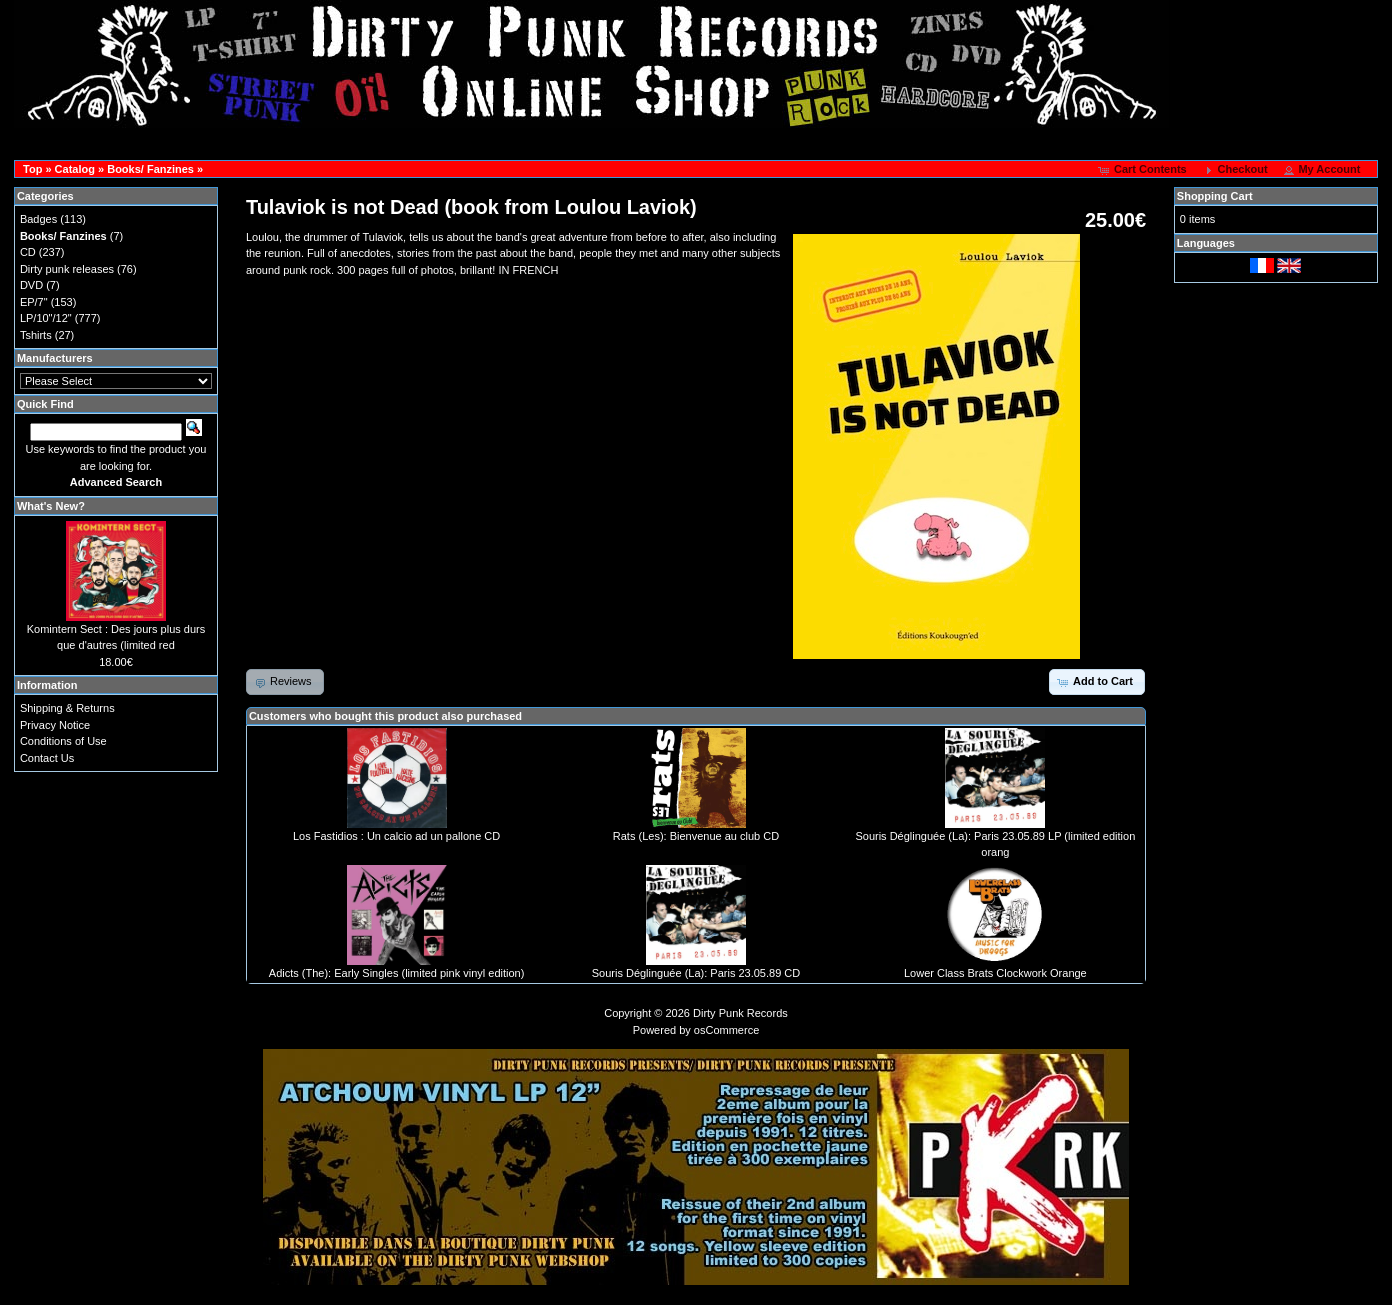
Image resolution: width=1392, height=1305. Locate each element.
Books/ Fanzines (150, 169)
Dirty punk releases (67, 269)
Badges (38, 219)
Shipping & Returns (67, 708)
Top (32, 169)
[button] (1144, 170)
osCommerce (726, 1030)
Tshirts (36, 335)
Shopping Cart (1215, 196)
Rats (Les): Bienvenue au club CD (696, 836)
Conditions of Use (63, 741)
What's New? (51, 506)
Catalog (75, 169)
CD (28, 252)
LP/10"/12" (46, 318)
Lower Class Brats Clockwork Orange (995, 973)
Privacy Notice (55, 725)
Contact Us (47, 758)
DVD (31, 285)
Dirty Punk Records (740, 1013)
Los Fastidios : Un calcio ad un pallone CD (396, 836)
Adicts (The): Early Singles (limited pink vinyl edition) (397, 973)
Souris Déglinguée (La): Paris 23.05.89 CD (696, 973)
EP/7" (34, 302)
